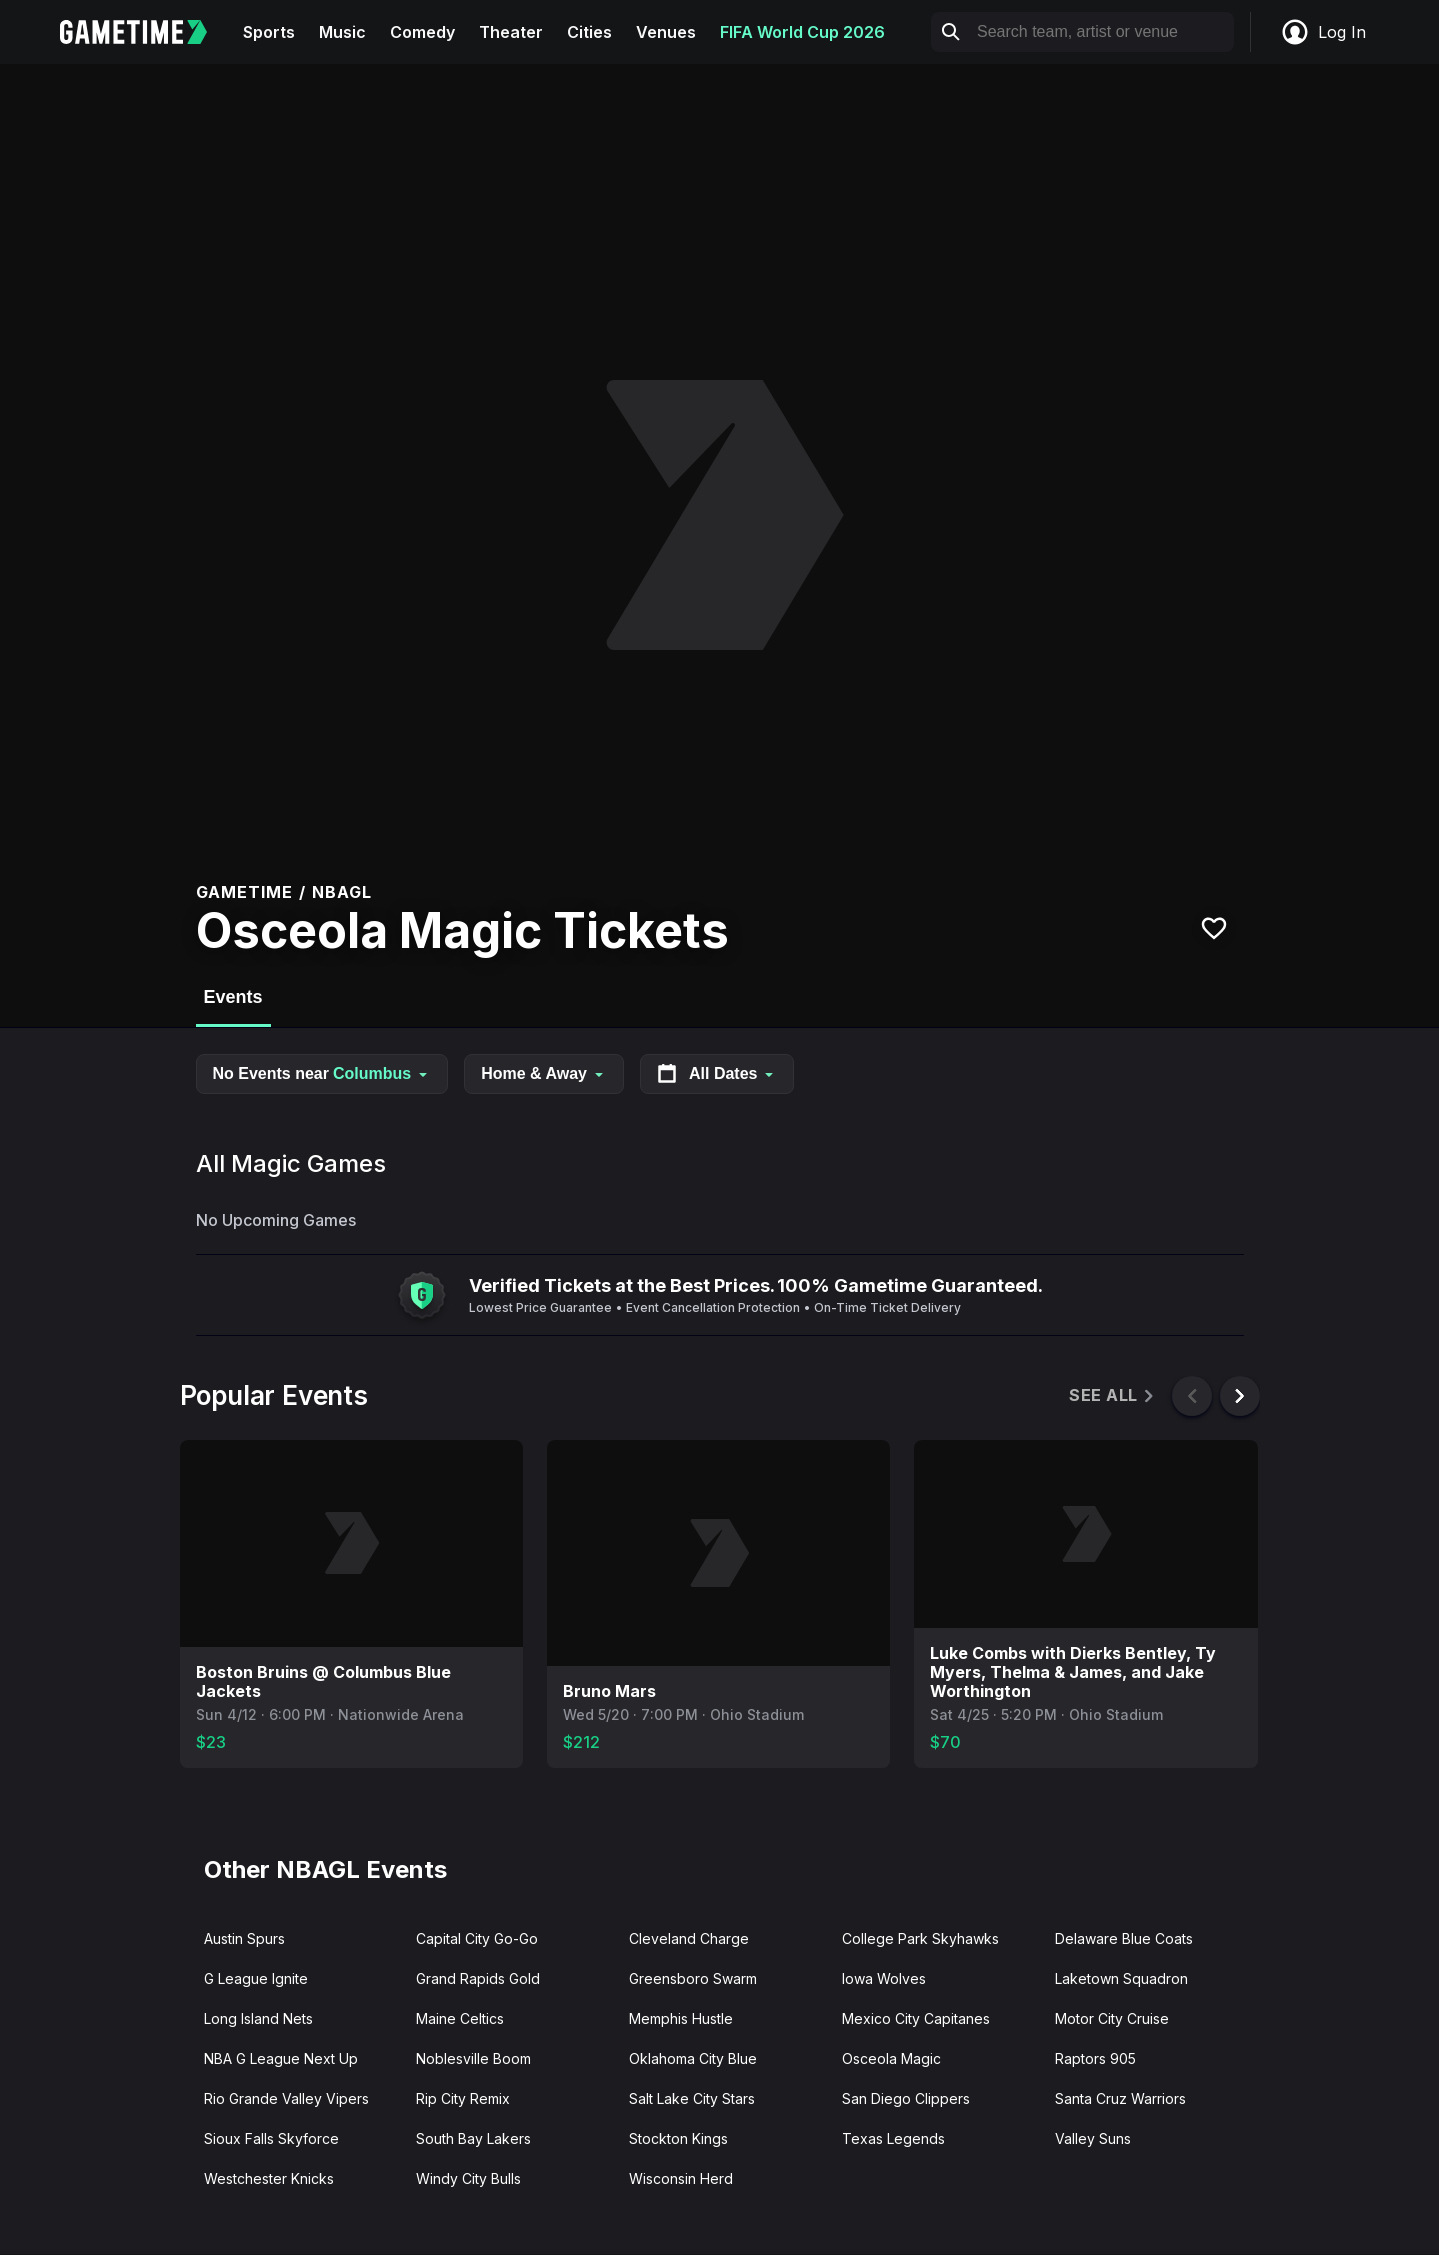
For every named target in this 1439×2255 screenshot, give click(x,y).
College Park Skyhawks (920, 1938)
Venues (666, 32)
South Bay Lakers (473, 2138)
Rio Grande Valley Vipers (286, 2098)
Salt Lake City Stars (692, 2098)
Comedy (422, 32)
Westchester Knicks (269, 2178)
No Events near (322, 1073)
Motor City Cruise (1112, 2018)
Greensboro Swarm (693, 1978)
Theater (511, 32)
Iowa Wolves (884, 1978)
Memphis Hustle (681, 2018)
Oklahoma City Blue (693, 2058)
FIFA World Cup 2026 (802, 32)
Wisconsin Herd (681, 2178)
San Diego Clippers (906, 2098)
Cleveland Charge (689, 1938)
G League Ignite (256, 1978)
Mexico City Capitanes (916, 2018)
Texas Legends (893, 2138)
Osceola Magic (891, 2058)
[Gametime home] (145, 32)
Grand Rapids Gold (478, 1978)
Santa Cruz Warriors (1120, 2098)
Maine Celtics (460, 2018)
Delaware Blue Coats (1124, 1938)
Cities (589, 32)
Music (342, 32)
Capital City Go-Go (477, 1938)
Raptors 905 (1095, 2058)
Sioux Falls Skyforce (271, 2138)
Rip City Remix (463, 2098)
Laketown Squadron (1121, 1978)
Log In (1323, 32)
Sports (269, 32)
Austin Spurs (244, 1938)
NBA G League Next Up (281, 2058)
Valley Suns (1093, 2138)
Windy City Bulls (468, 2178)
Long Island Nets (258, 2018)
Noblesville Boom (473, 2058)
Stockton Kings (678, 2138)
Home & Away (544, 1073)
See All (1112, 1395)
